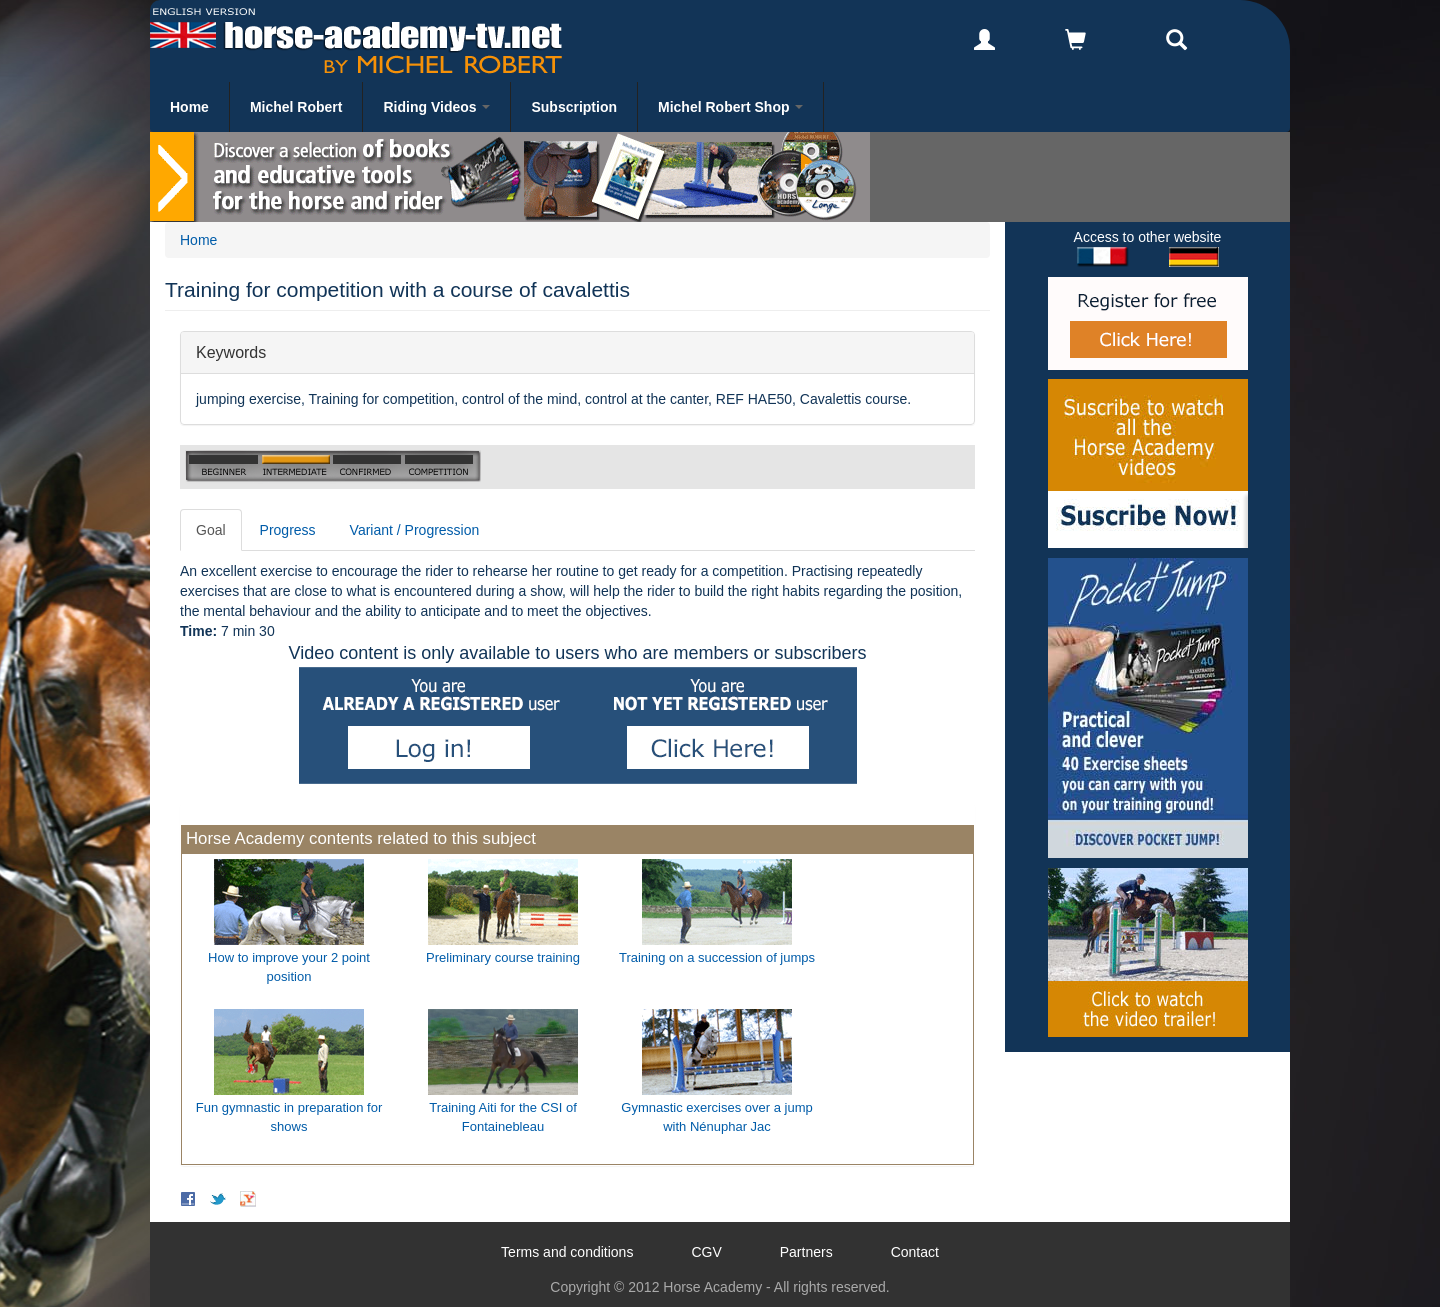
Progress (288, 530)
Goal (211, 530)
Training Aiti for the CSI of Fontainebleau (503, 1117)
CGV (706, 1252)
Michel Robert (296, 107)
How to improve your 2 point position (289, 967)
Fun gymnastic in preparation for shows (289, 1117)
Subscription (574, 107)
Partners (806, 1252)
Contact (915, 1252)
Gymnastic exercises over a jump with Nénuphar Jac (716, 1117)
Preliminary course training (503, 957)
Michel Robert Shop (730, 107)
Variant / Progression (415, 530)
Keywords (231, 351)
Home (189, 107)
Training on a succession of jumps (717, 957)
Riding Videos (436, 107)
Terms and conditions (567, 1252)
